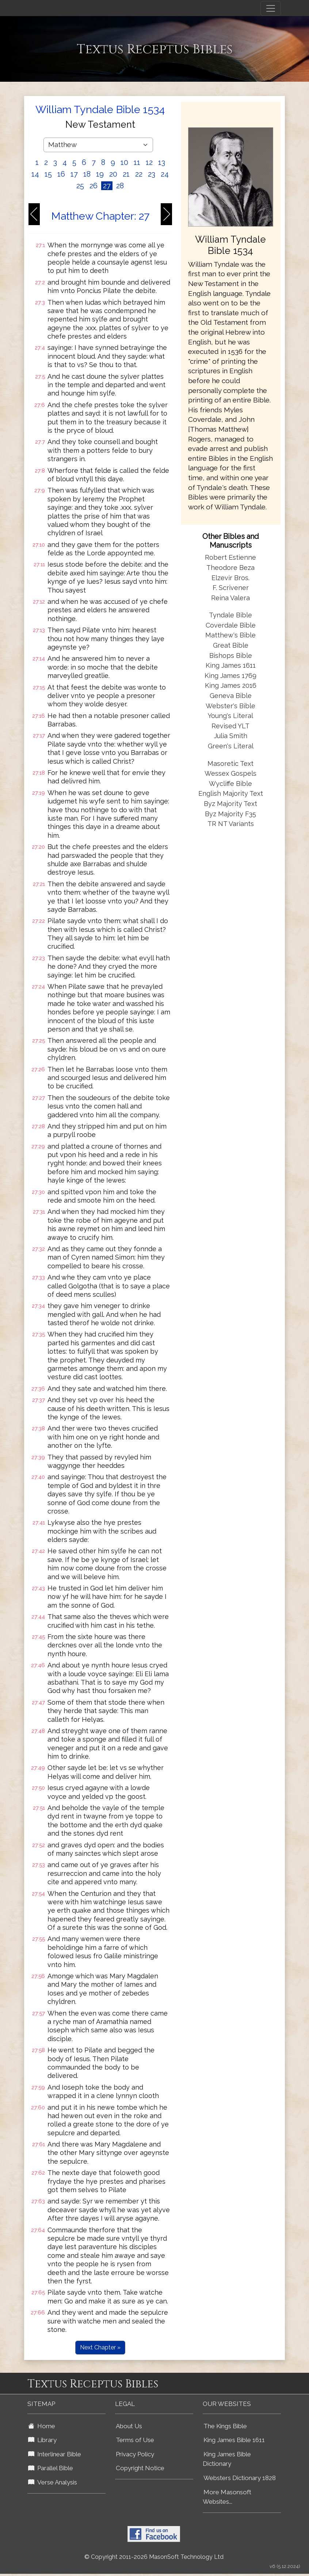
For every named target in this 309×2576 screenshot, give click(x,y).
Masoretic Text (230, 763)
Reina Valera (230, 598)
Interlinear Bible (54, 2454)
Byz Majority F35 (230, 814)
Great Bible (230, 645)
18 (86, 174)
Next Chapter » (100, 2347)
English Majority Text (230, 793)
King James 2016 (230, 685)
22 (138, 174)
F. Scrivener (231, 587)
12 (149, 162)
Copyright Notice (140, 2468)
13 (161, 162)
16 (61, 174)
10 (124, 162)
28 (120, 185)
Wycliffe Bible (230, 783)
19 (100, 174)
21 (126, 174)
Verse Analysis (52, 2482)
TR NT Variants (230, 824)
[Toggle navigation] (270, 8)
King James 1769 (230, 675)
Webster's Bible (230, 706)
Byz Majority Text (230, 803)
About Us (129, 2426)
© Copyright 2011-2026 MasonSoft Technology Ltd (154, 2556)
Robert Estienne (230, 557)
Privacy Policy (135, 2454)
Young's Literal (230, 716)
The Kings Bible (225, 2426)
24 (165, 174)
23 (151, 174)
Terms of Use (135, 2440)
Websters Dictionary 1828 (239, 2477)
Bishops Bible (230, 655)
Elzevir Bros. (230, 578)
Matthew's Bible (230, 635)
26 (93, 185)
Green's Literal (230, 746)
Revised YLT (230, 726)
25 (80, 185)
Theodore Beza (230, 567)
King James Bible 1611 (234, 2440)
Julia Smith (230, 736)
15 (48, 174)
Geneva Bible (231, 695)
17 (74, 174)
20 (113, 174)
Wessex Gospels (230, 773)
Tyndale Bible (230, 615)
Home (41, 2426)
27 (106, 185)
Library (42, 2440)
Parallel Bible (50, 2468)
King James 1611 (231, 665)
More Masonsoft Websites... (227, 2497)
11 (137, 162)
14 (35, 174)
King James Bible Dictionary (227, 2459)
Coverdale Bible (231, 625)
